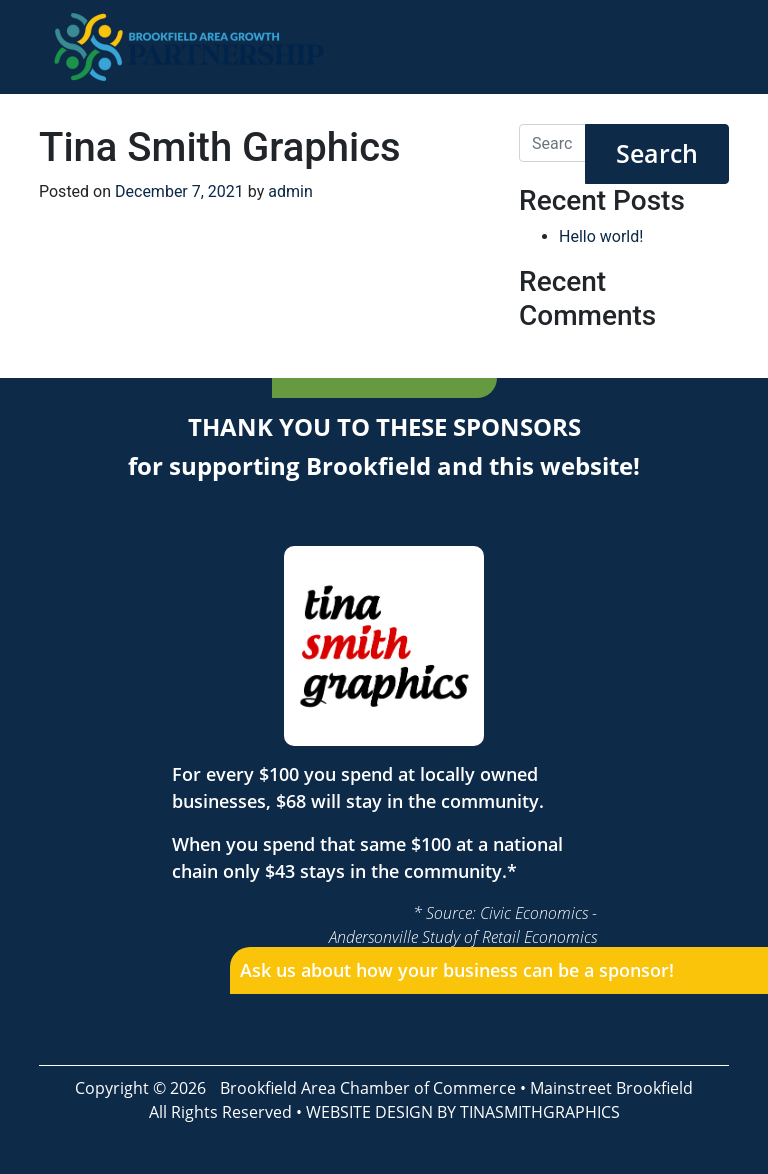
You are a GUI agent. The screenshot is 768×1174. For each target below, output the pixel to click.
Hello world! (601, 236)
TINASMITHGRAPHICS (540, 1112)
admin (290, 191)
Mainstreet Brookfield (611, 1088)
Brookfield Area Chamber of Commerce (368, 1088)
